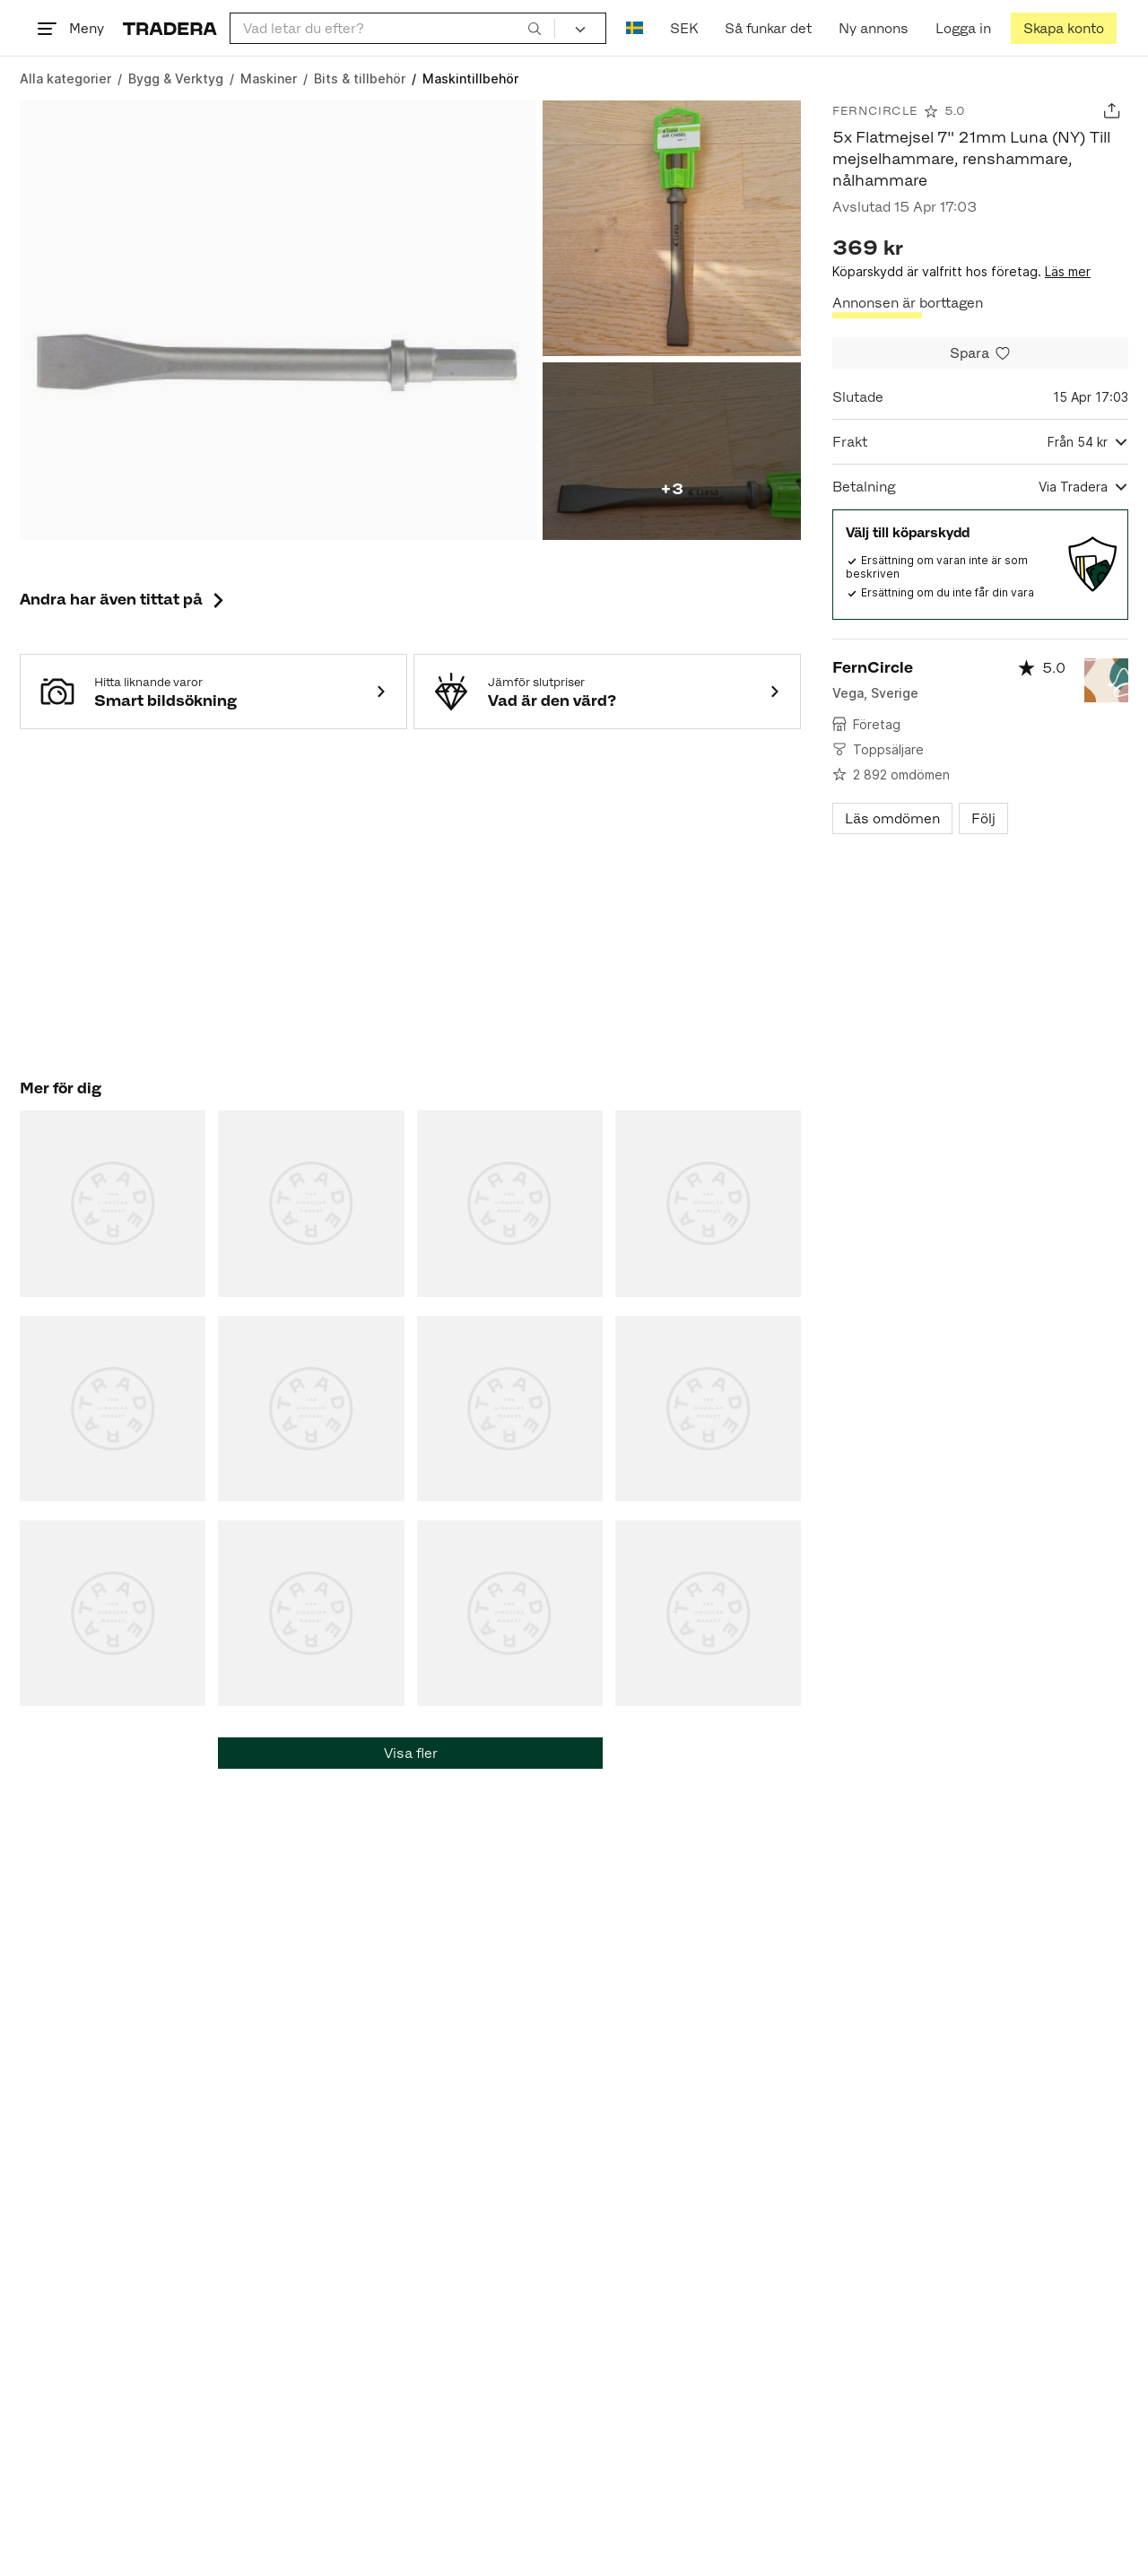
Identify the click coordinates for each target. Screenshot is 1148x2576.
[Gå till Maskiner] (268, 78)
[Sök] (534, 28)
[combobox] (392, 28)
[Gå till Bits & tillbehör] (359, 78)
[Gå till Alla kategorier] (65, 78)
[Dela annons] (1111, 110)
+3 (671, 489)
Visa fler (411, 1753)
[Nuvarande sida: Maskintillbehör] (470, 78)
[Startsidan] (170, 28)
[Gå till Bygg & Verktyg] (175, 78)
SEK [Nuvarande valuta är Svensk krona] (684, 28)
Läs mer (1068, 271)
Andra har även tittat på (124, 599)
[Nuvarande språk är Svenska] (634, 28)
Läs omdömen (892, 818)
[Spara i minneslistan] (980, 353)
